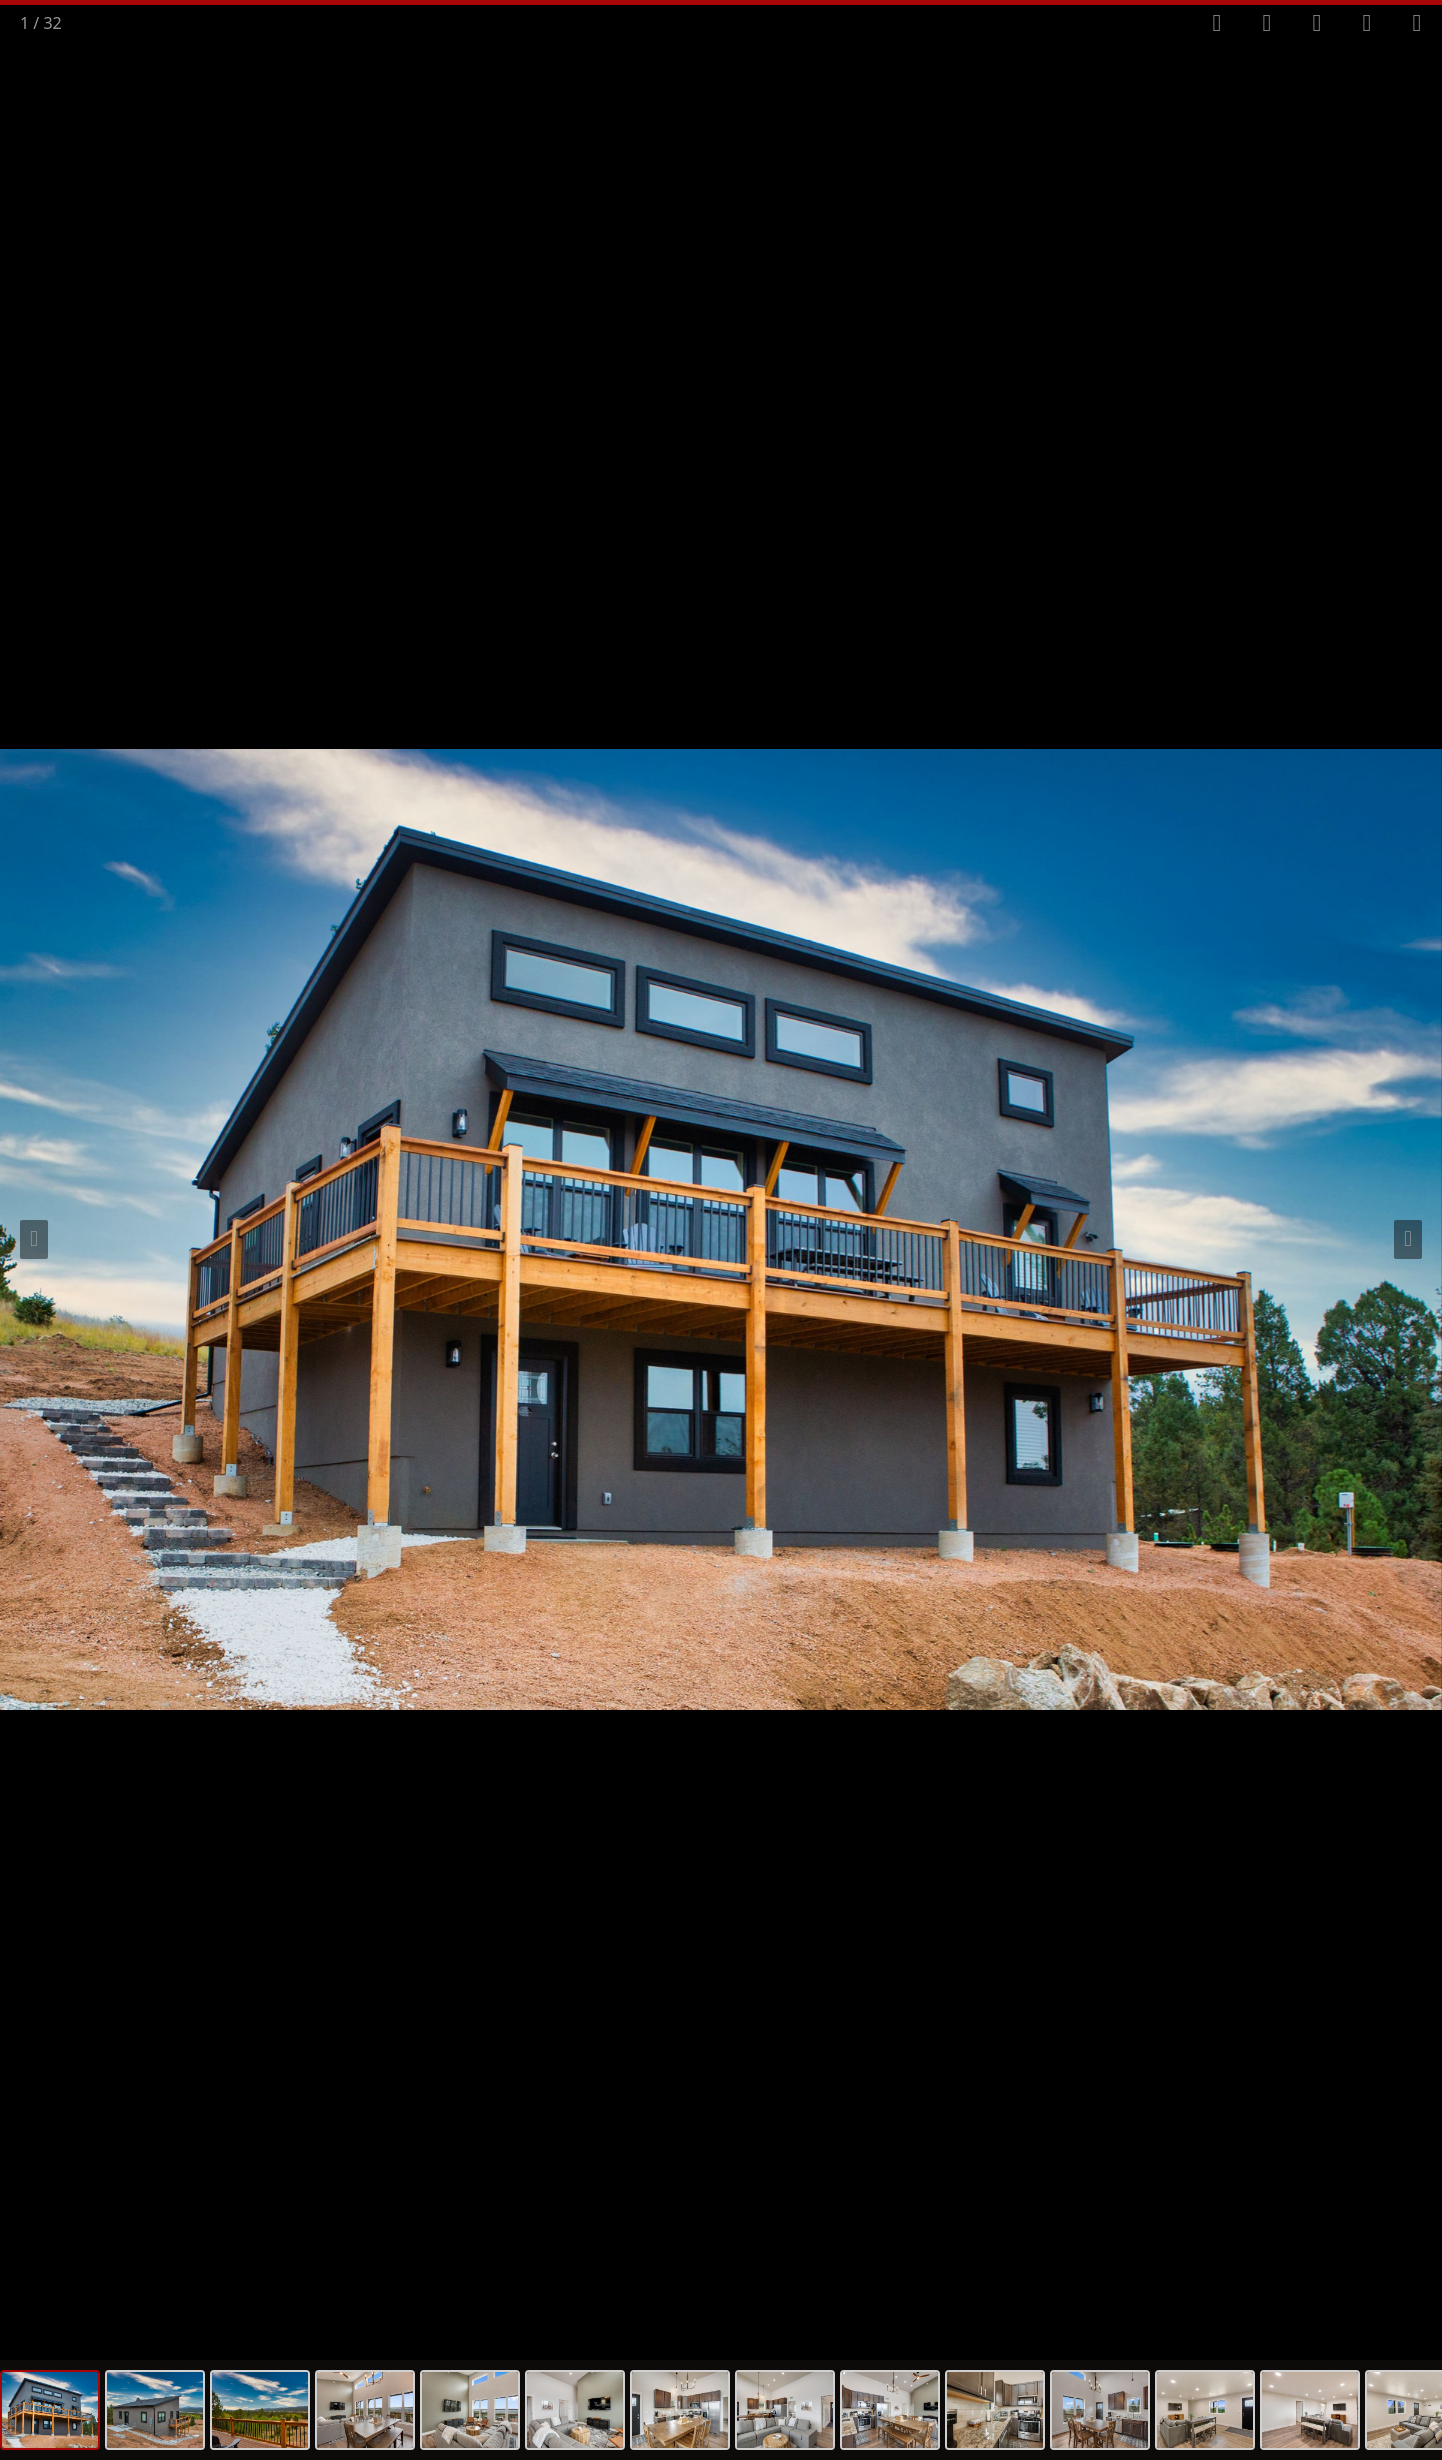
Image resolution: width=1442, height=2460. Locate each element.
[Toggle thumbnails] (1317, 23)
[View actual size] (1367, 23)
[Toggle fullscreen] (1217, 23)
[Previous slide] (34, 1239)
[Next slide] (1408, 1239)
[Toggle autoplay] (1267, 23)
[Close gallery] (1417, 23)
